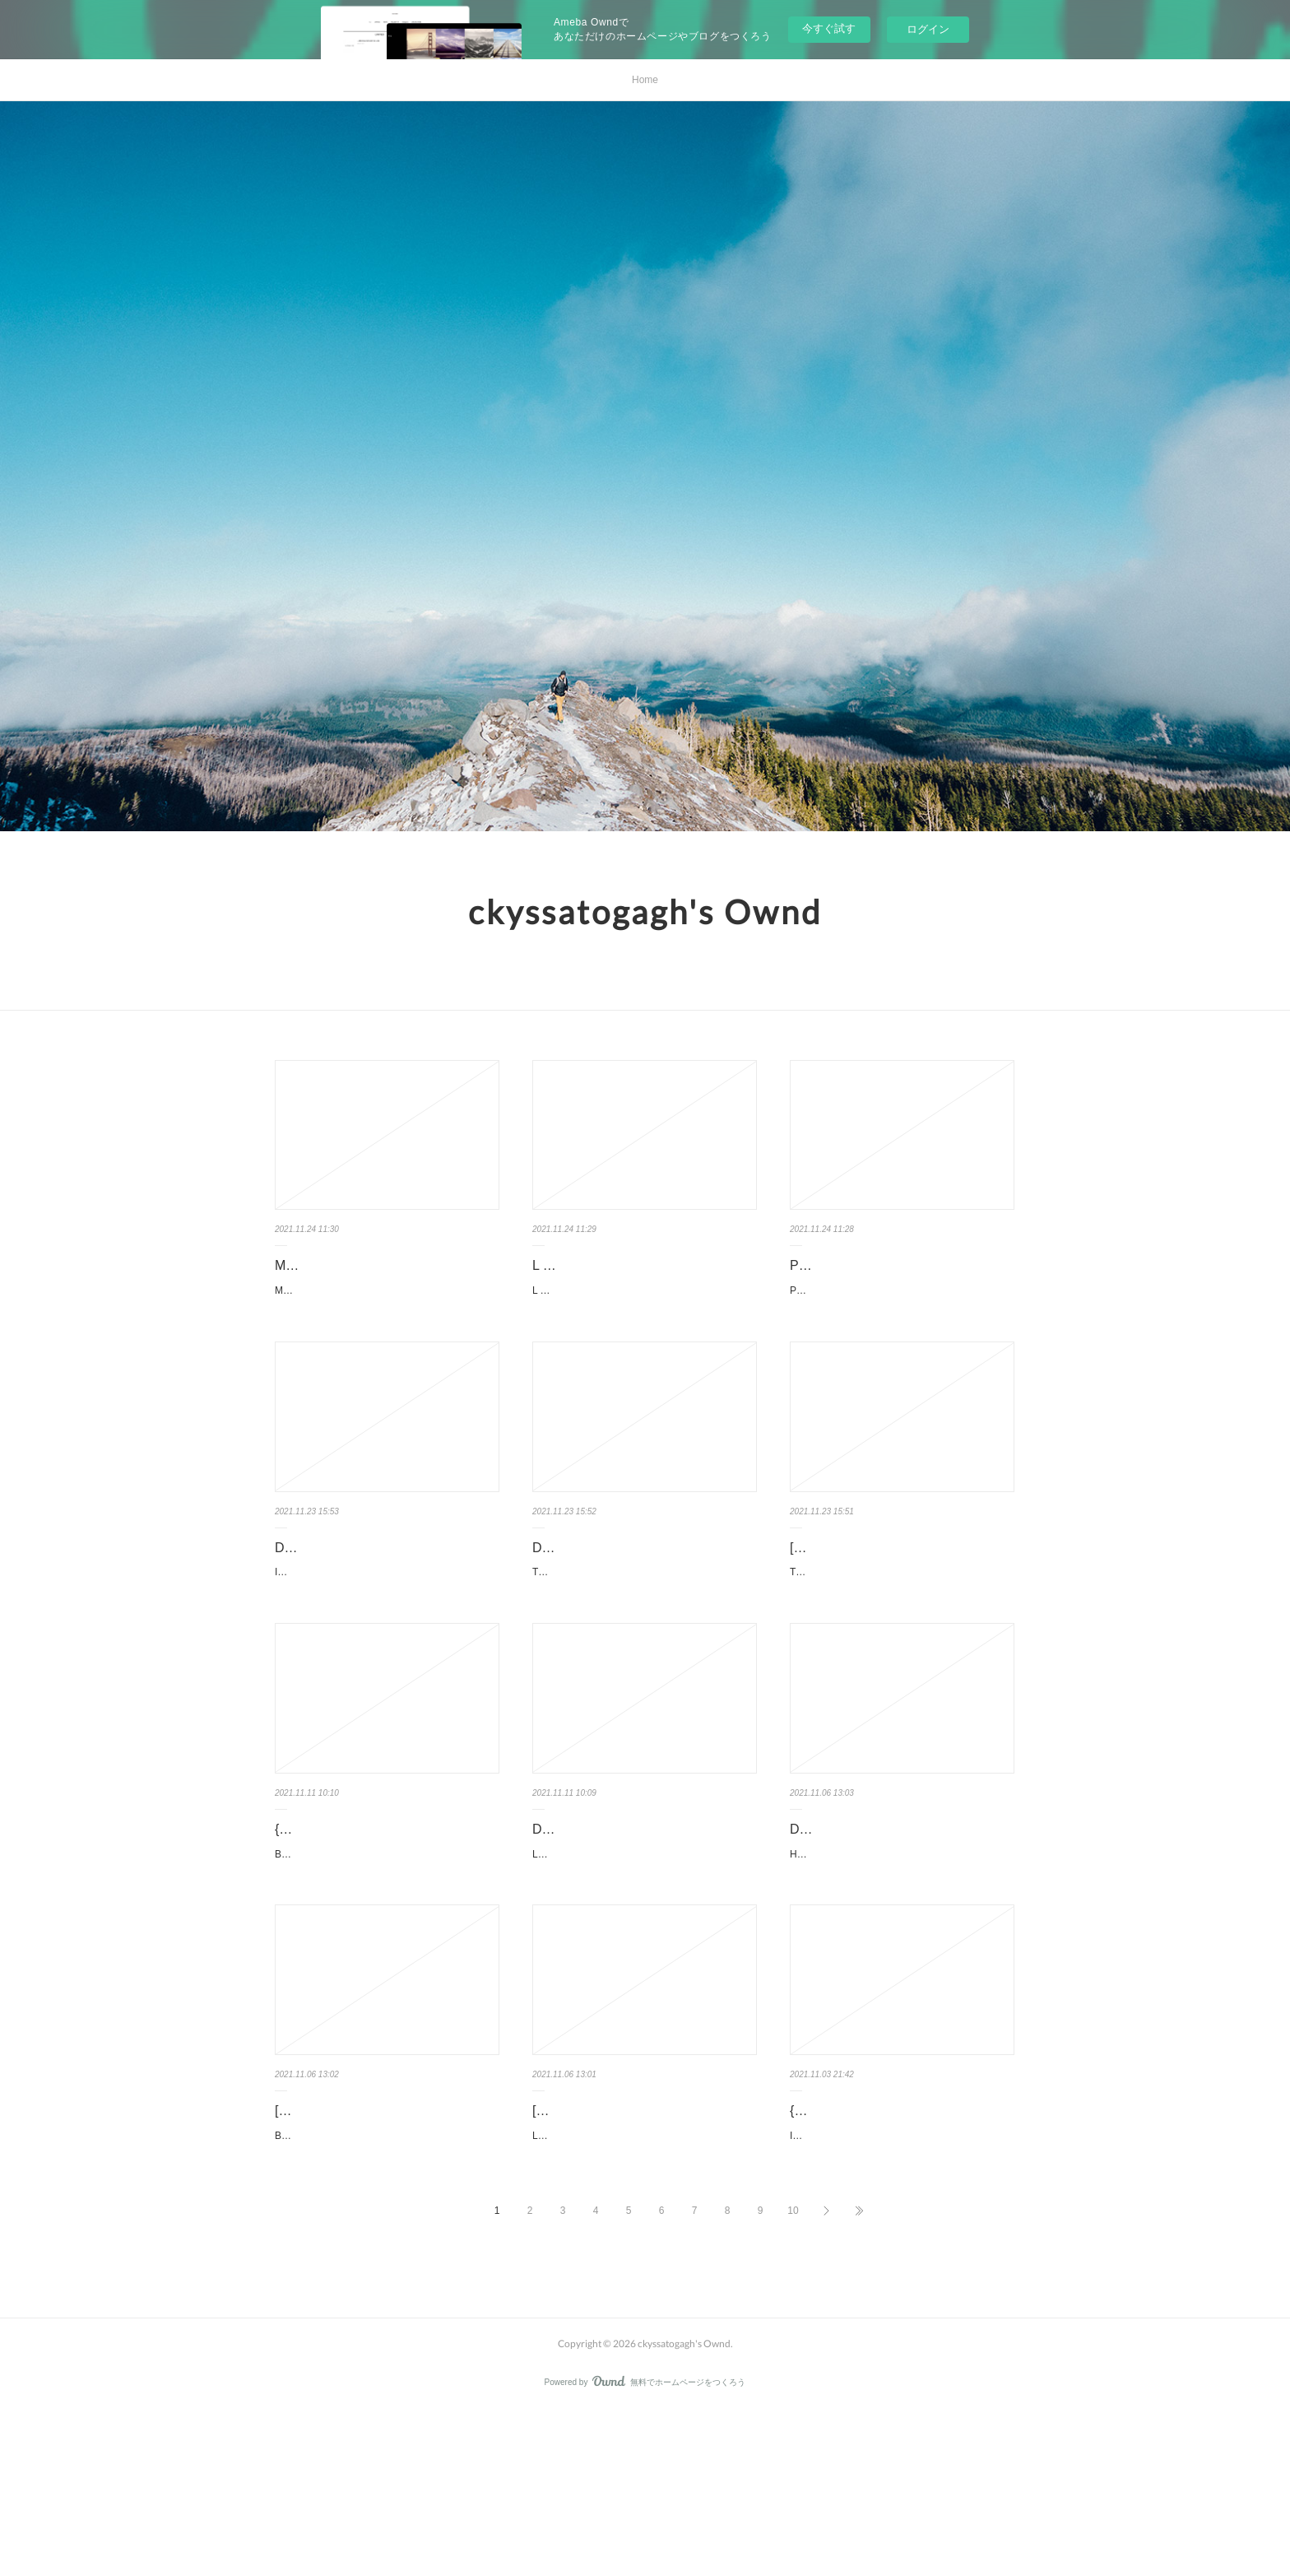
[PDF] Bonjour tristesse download (372, 2235)
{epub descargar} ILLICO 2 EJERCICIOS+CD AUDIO (868, 2247)
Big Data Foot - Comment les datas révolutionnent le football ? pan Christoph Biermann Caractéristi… (386, 1969)
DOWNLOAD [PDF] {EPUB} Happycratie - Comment (871, 1924)
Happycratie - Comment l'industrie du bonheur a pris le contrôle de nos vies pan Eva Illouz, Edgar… (901, 1969)
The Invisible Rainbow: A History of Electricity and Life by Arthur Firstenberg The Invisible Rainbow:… (643, 1647)
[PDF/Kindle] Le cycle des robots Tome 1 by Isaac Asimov (627, 2247)
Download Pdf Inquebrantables (365, 1589)
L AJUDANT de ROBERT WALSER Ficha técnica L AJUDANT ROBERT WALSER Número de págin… (643, 1299)
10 (792, 2377)
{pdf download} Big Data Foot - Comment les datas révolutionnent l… (384, 1924)
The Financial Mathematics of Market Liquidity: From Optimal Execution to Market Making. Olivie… (902, 1647)
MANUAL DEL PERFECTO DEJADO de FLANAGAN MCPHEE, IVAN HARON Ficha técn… (386, 1323)
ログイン (928, 29)
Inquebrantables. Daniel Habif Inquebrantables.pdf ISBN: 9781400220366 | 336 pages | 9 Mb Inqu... (385, 1623)
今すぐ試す (829, 28)
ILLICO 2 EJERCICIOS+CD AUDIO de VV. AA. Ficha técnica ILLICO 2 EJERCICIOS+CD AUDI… (899, 2293)
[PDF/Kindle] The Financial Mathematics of (868, 1601)
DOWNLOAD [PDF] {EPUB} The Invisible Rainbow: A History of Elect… (643, 1601)
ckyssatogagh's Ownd (645, 912)
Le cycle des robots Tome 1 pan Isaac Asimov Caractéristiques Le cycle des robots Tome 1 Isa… (642, 2293)
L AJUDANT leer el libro (601, 1265)
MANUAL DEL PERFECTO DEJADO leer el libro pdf (382, 1277)
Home (645, 80)
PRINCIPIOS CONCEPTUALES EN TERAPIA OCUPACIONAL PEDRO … (900, 1277)
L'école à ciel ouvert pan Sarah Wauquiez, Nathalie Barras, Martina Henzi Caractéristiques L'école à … (644, 1945)
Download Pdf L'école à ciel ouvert (633, 1912)
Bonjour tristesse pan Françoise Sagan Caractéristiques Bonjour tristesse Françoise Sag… (387, 2269)
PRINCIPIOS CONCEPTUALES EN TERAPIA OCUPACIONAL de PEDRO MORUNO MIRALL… (899, 1323)
